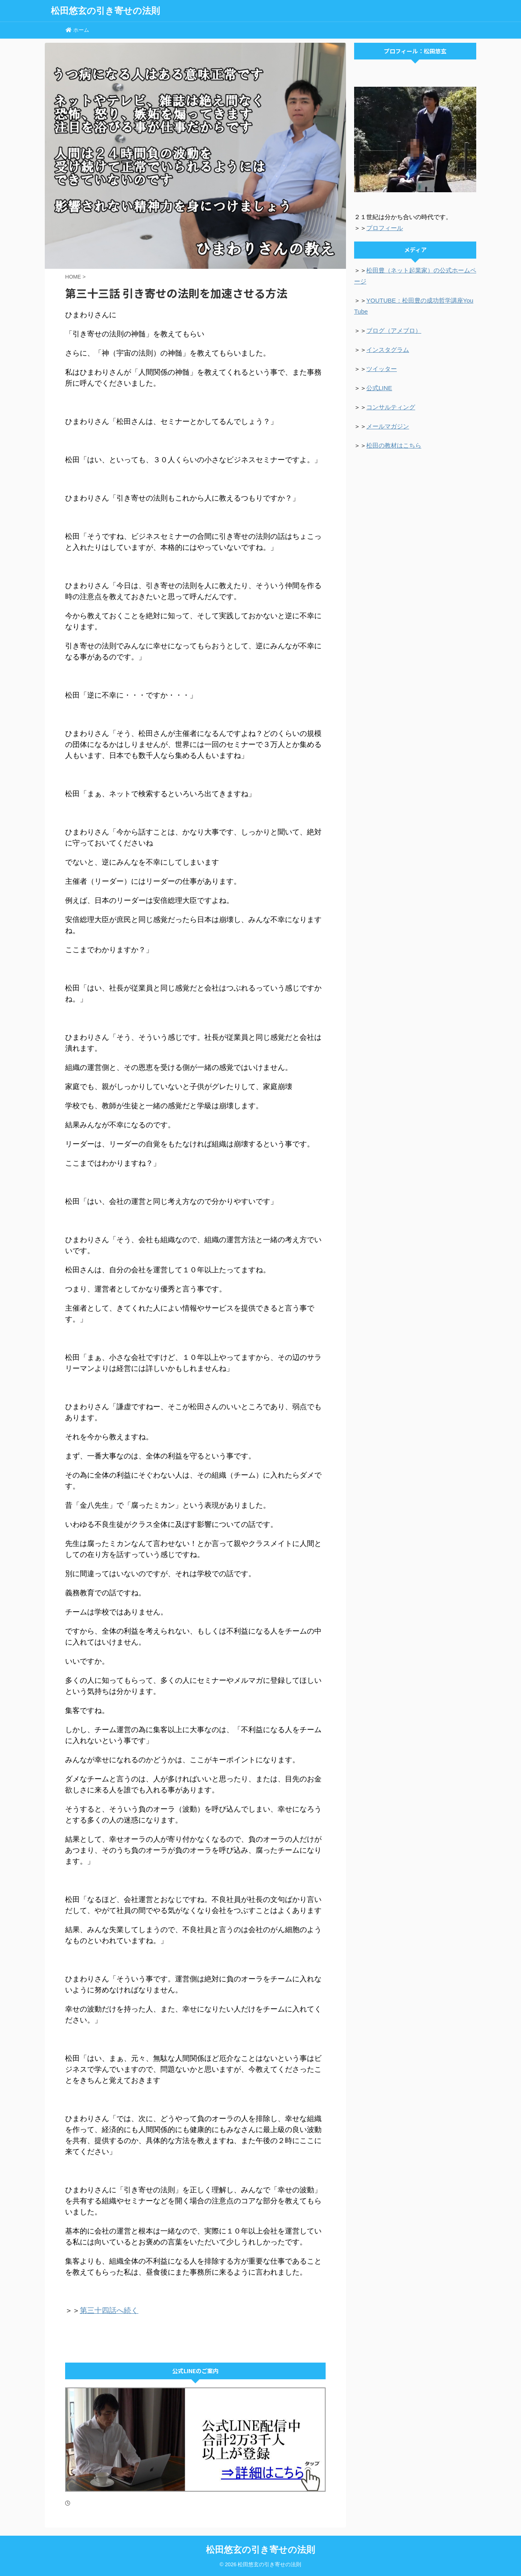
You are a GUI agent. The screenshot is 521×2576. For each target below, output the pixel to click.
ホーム (77, 30)
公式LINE (379, 387)
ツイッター (381, 368)
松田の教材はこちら (393, 445)
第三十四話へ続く (109, 2310)
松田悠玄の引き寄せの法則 (105, 11)
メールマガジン (387, 426)
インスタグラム (387, 349)
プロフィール (384, 227)
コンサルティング (390, 407)
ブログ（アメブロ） (393, 330)
